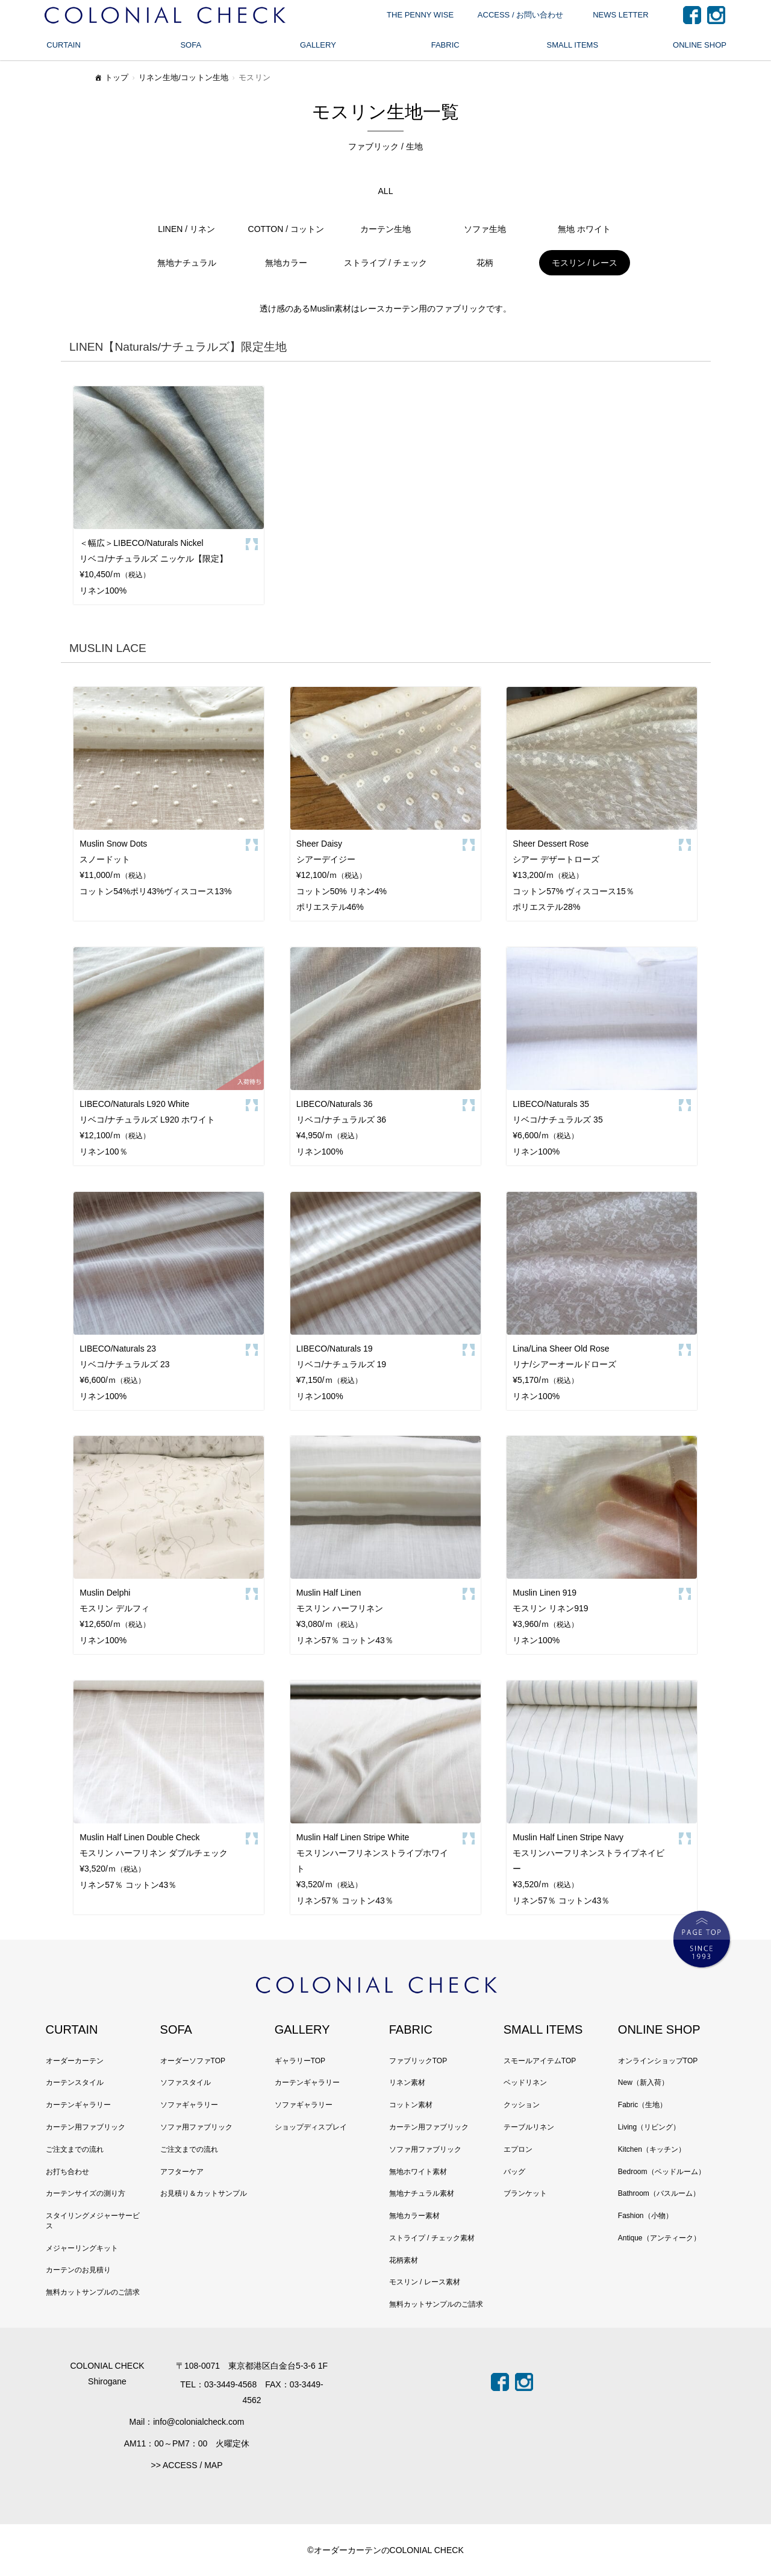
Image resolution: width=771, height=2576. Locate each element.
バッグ (514, 2171)
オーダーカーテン (75, 2061)
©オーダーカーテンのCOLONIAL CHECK (385, 2550)
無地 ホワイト (584, 229)
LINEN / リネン (186, 229)
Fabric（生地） (642, 2105)
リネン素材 (407, 2082)
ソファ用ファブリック (196, 2127)
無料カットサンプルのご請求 (93, 2292)
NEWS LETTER (620, 14)
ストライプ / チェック (385, 263)
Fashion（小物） (645, 2215)
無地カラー (286, 263)
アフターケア (182, 2171)
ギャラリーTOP (300, 2061)
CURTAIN (63, 44)
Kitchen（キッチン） (651, 2149)
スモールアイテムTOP (540, 2061)
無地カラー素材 (414, 2215)
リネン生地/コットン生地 (184, 77)
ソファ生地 (485, 229)
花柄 (484, 263)
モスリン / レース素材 (424, 2282)
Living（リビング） (649, 2127)
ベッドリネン (525, 2082)
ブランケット (525, 2193)
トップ (111, 79)
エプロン (518, 2149)
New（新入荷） (643, 2082)
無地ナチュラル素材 (421, 2193)
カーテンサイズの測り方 (85, 2193)
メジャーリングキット (82, 2248)
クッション (522, 2105)
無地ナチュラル (186, 263)
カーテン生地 (385, 229)
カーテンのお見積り (78, 2270)
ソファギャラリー (189, 2105)
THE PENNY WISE (420, 14)
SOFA (190, 44)
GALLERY (318, 44)
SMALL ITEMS (572, 44)
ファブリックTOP (418, 2061)
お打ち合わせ (67, 2171)
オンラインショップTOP (658, 2061)
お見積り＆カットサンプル (203, 2193)
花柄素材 (403, 2260)
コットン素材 (410, 2105)
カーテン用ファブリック (85, 2127)
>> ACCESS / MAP (186, 2465)
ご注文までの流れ (75, 2149)
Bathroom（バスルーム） (659, 2193)
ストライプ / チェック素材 (432, 2238)
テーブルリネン (529, 2127)
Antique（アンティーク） (659, 2238)
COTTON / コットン (286, 229)
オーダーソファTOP (192, 2061)
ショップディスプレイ (311, 2127)
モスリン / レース (585, 263)
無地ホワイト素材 (418, 2171)
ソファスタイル (185, 2082)
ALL (385, 191)
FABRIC (445, 44)
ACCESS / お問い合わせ (520, 14)
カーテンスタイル (75, 2082)
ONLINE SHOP (699, 44)
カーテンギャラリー (78, 2105)
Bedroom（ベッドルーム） (661, 2171)
